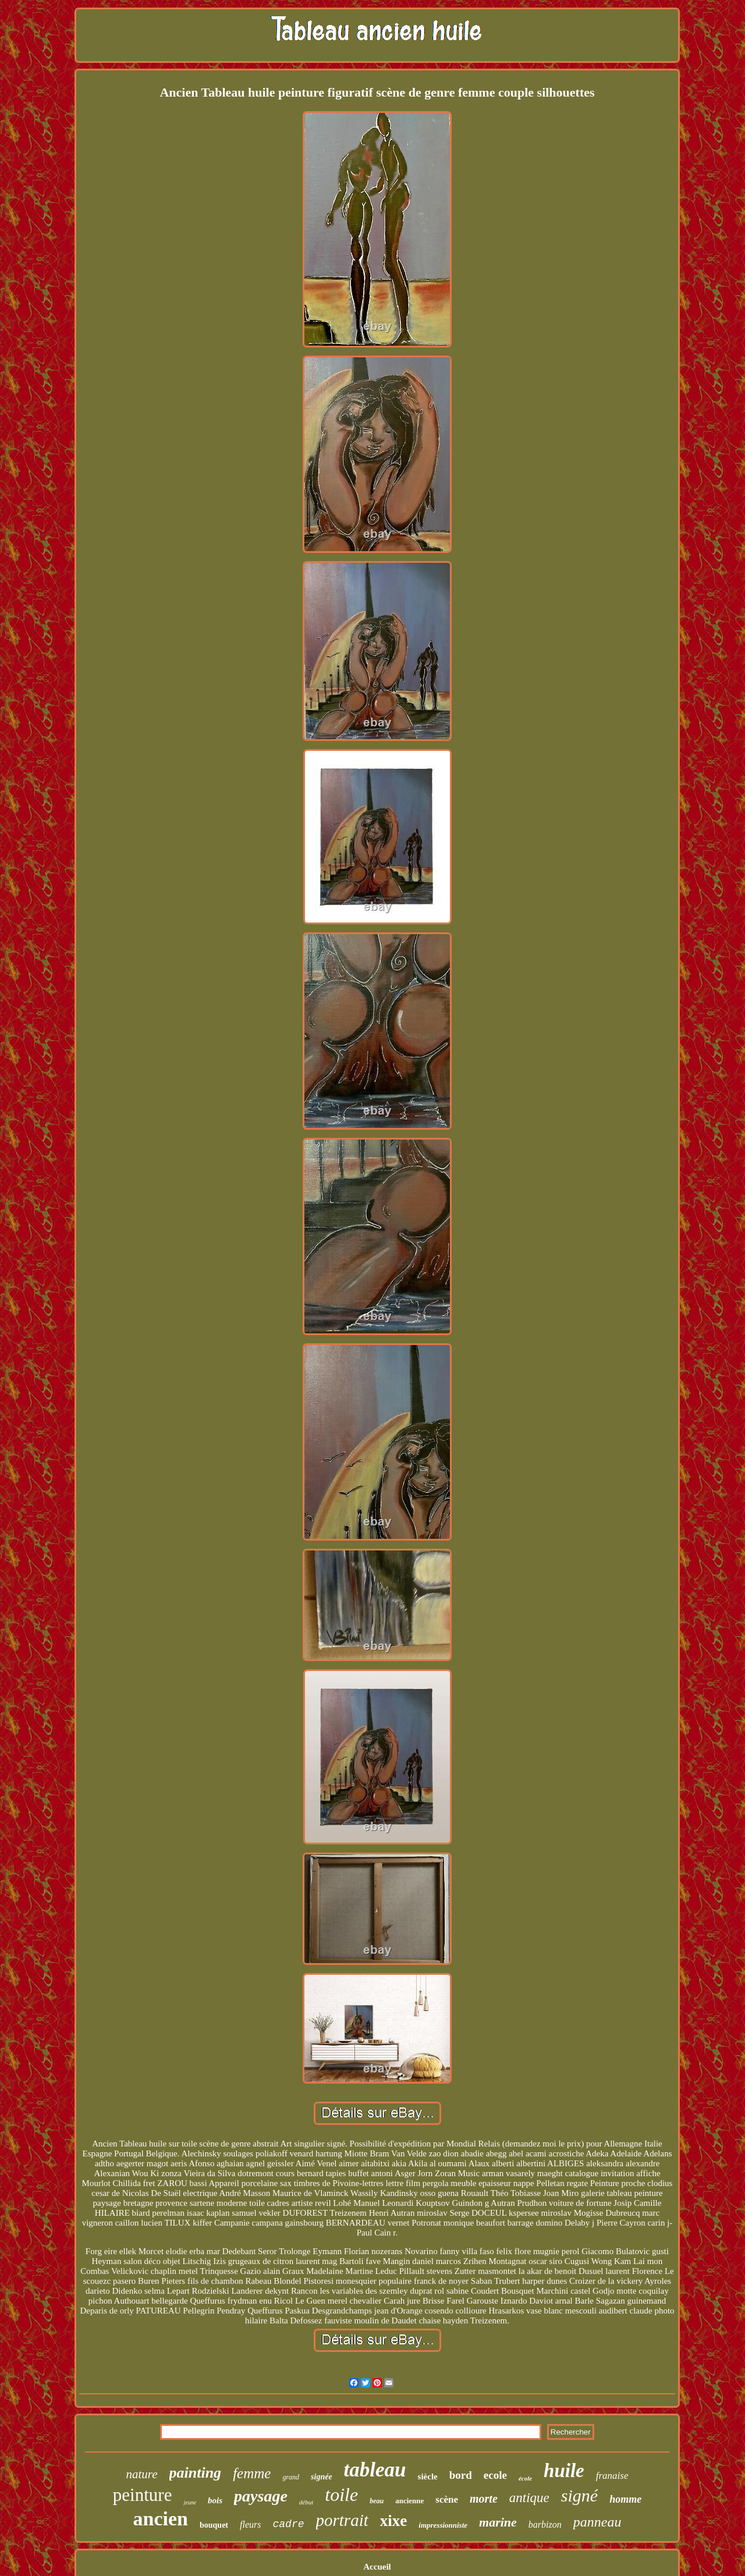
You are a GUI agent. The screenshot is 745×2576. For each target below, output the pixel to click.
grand (290, 2477)
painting (195, 2472)
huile (564, 2470)
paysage (261, 2496)
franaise (612, 2475)
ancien (160, 2518)
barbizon (545, 2524)
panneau (597, 2521)
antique (529, 2497)
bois (215, 2500)
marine (498, 2522)
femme (252, 2473)
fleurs (250, 2524)
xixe (393, 2520)
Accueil (377, 2566)
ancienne (409, 2500)
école (525, 2478)
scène (446, 2499)
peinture (142, 2495)
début (306, 2502)
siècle (428, 2476)
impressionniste (442, 2525)
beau (377, 2501)
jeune (189, 2502)
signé (579, 2495)
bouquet (214, 2525)
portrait (342, 2520)
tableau (375, 2469)
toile (341, 2494)
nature (141, 2474)
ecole (495, 2475)
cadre (288, 2524)
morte (484, 2498)
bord (460, 2475)
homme (625, 2499)
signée (321, 2476)
